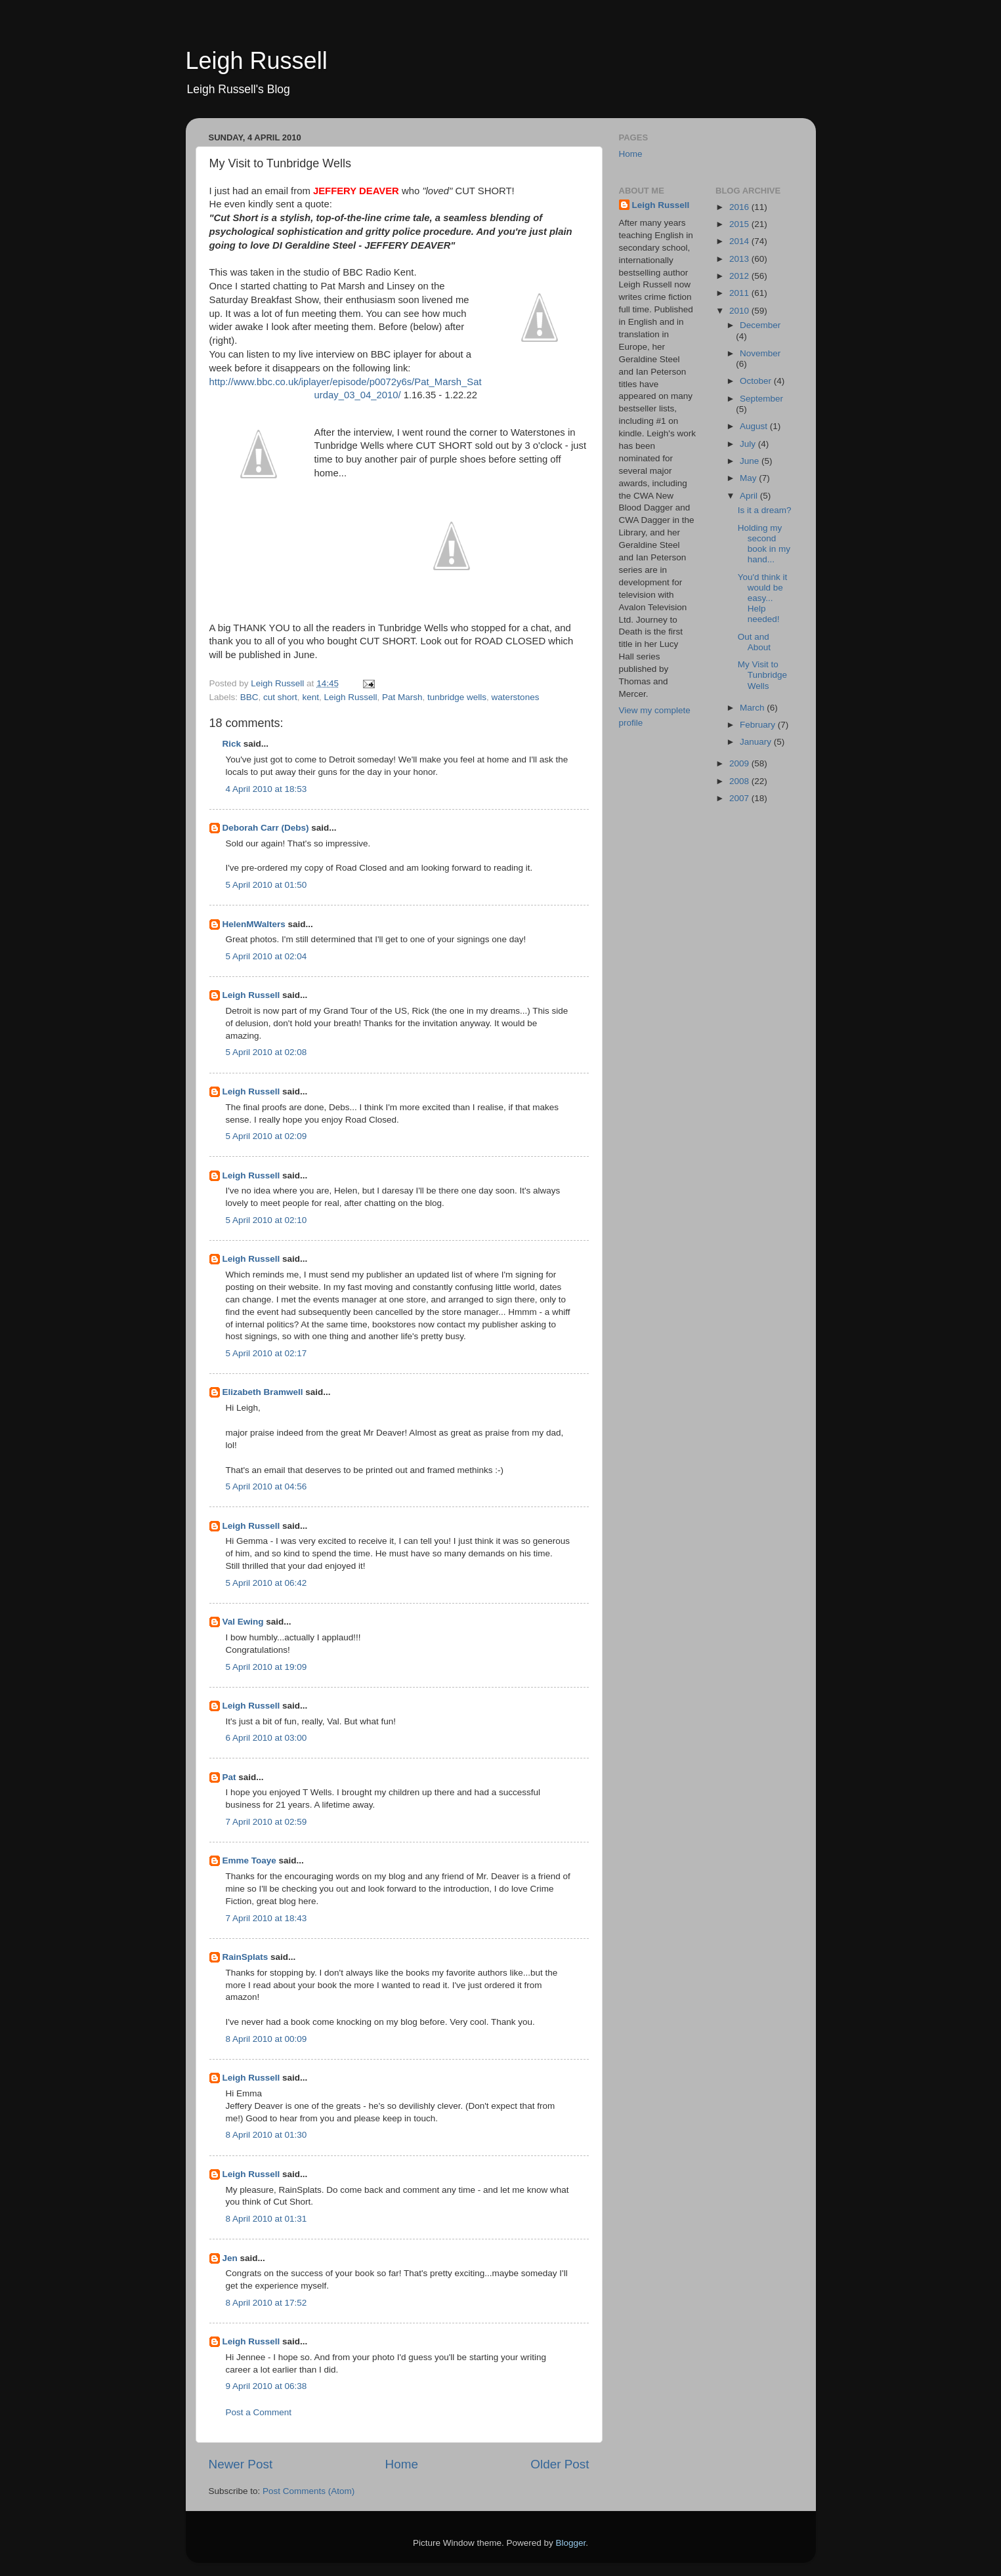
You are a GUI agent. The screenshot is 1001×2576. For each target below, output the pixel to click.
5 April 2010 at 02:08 (266, 1052)
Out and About (754, 642)
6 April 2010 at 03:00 (266, 1738)
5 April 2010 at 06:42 (266, 1583)
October (757, 381)
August (755, 426)
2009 (740, 763)
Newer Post (241, 2464)
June (750, 461)
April (750, 496)
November (760, 353)
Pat (229, 1777)
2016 (740, 207)
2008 (740, 781)
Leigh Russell (257, 60)
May (749, 478)
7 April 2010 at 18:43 (266, 1918)
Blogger (571, 2543)
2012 (740, 276)
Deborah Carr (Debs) (266, 828)
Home (401, 2464)
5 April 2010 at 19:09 (266, 1667)
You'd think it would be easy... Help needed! (763, 598)
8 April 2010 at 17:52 (266, 2303)
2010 (740, 311)
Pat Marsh (402, 697)
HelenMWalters (254, 924)
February (759, 725)
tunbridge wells (456, 697)
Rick (232, 744)
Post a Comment (259, 2412)
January (757, 742)
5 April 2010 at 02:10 (266, 1220)
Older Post (559, 2464)
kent (310, 697)
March (753, 708)
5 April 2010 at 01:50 (266, 885)
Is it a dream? (765, 510)
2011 (740, 293)
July (749, 444)
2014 (740, 241)
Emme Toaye (249, 1860)
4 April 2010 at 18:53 (266, 789)
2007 (740, 798)
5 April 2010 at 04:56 (266, 1486)
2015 (740, 224)
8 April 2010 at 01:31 (266, 2219)
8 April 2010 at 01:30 (266, 2135)
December (760, 325)
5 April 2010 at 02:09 (266, 1136)
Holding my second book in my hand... (764, 544)
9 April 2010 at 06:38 (266, 2386)
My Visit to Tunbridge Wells (762, 674)
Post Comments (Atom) (308, 2491)
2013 (740, 259)
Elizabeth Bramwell (263, 1392)
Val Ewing (243, 1622)
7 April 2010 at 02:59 (266, 1822)
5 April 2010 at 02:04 (266, 956)
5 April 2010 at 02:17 (266, 1353)
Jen (230, 2258)
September (761, 399)
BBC (249, 697)
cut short (280, 697)
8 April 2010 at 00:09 (266, 2039)
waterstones (516, 697)
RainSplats (245, 1957)
